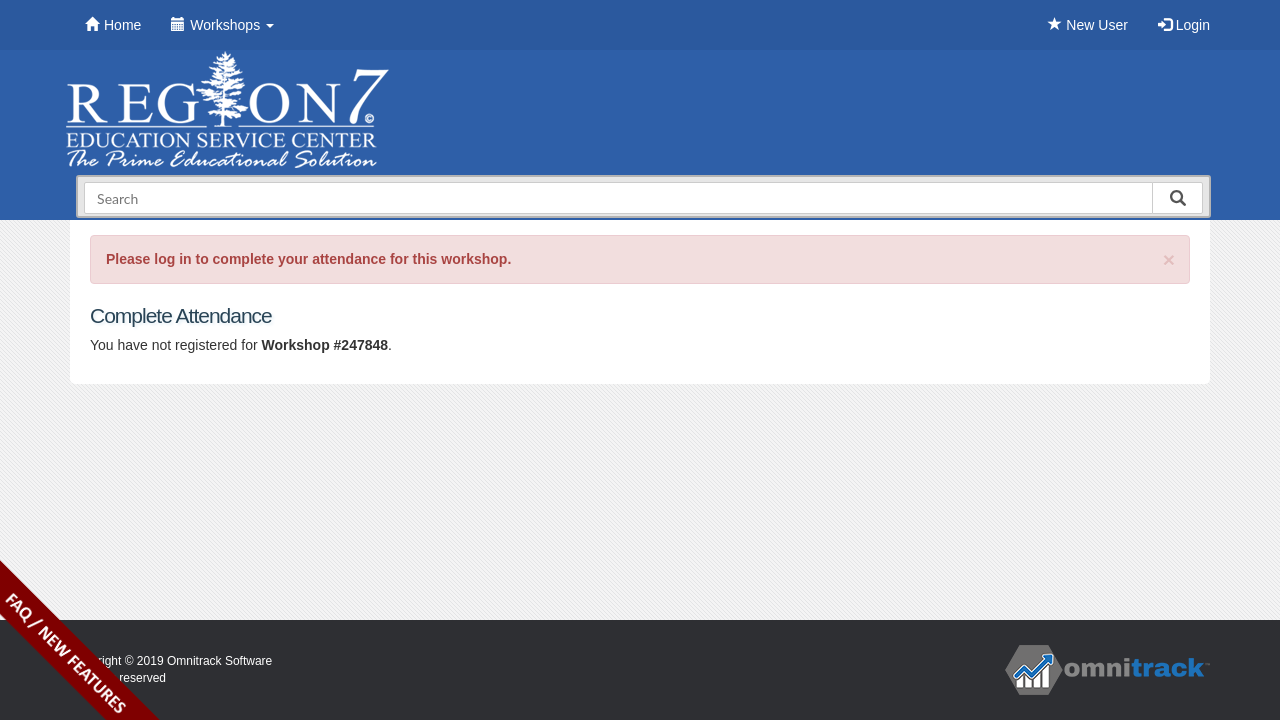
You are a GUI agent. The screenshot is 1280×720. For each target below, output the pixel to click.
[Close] (1169, 259)
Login (1184, 25)
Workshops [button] (222, 25)
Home (113, 25)
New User (1087, 25)
